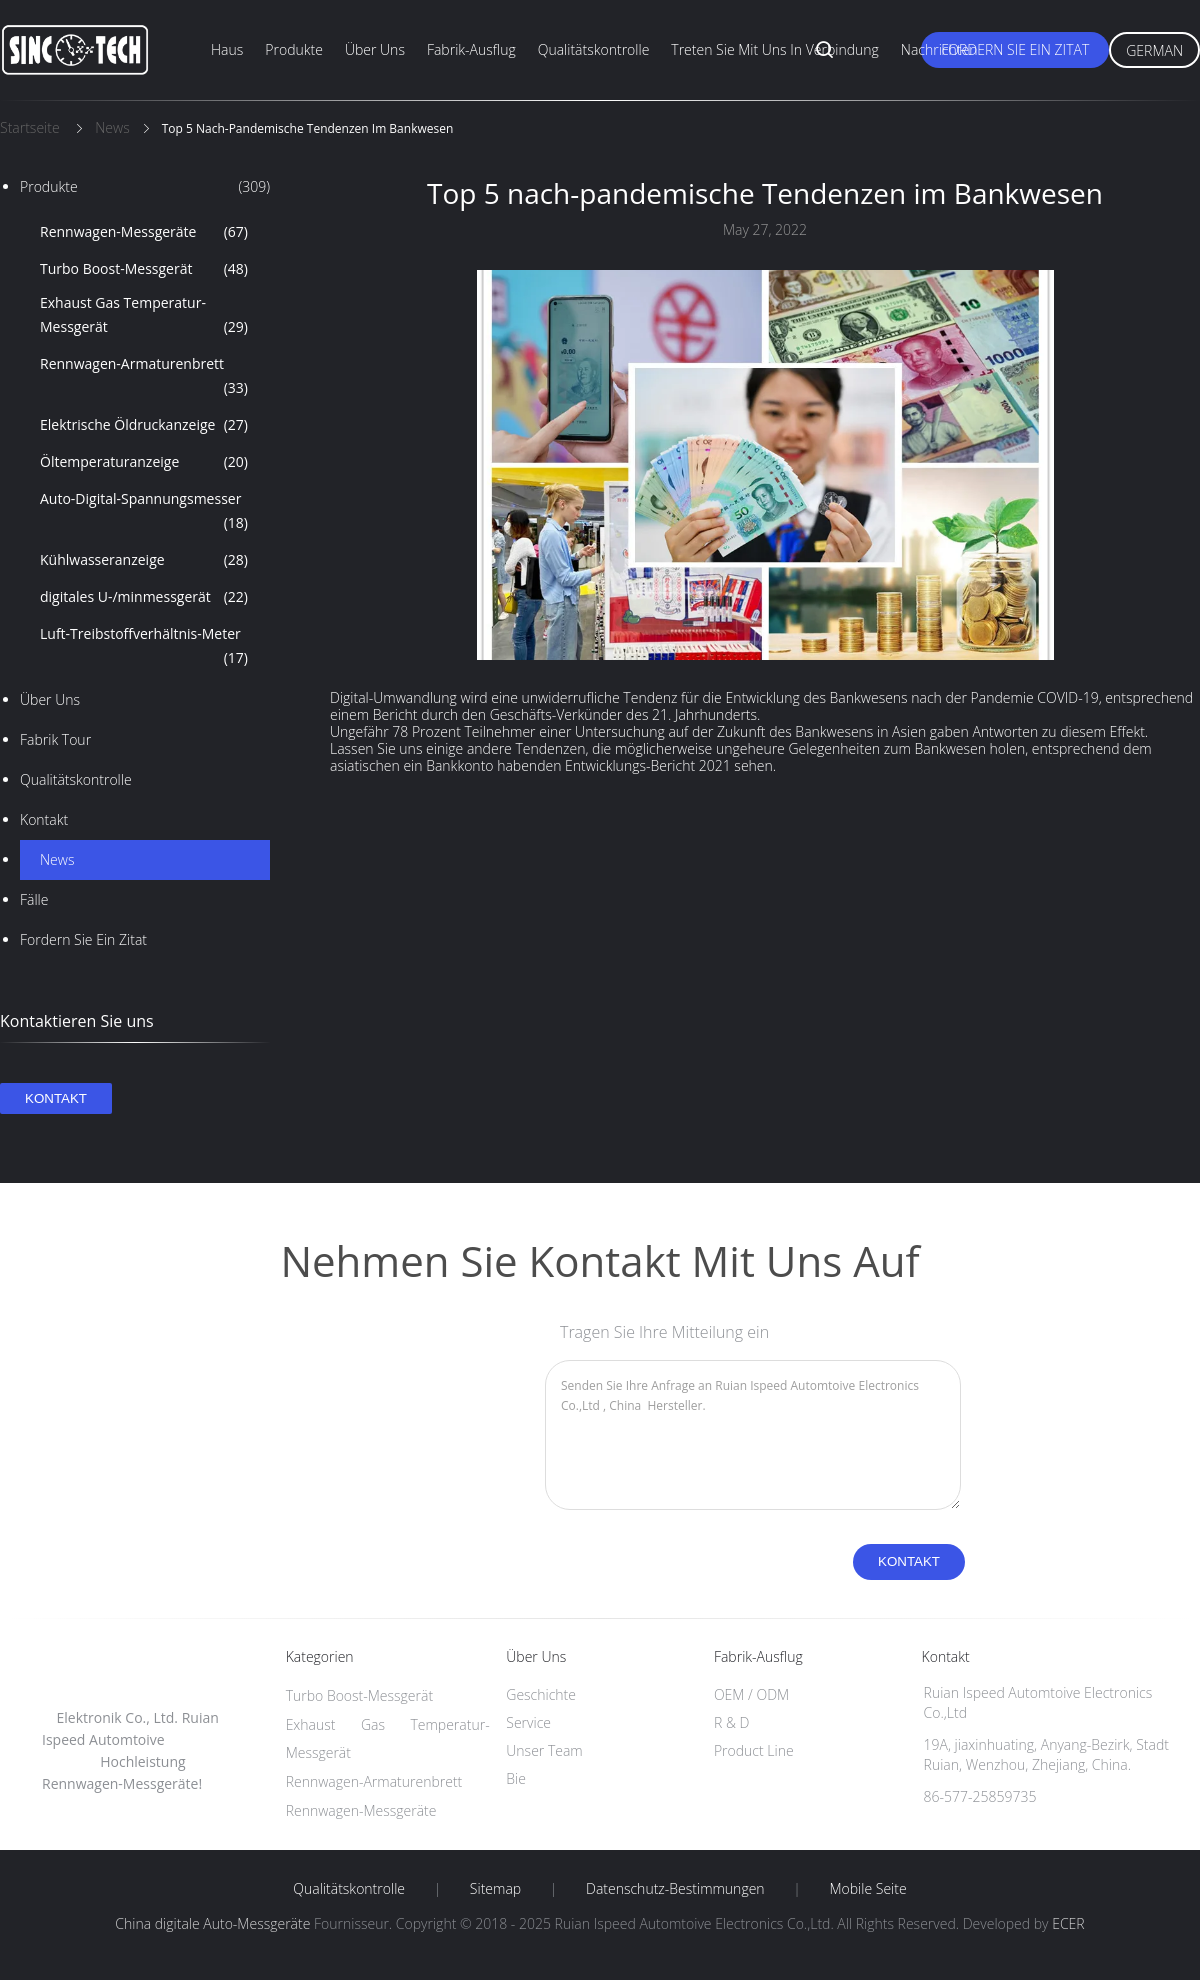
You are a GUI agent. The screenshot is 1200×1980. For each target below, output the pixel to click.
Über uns (375, 49)
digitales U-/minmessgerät (144, 597)
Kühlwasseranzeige (144, 560)
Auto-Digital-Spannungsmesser (144, 512)
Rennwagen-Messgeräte (144, 232)
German (1154, 50)
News (57, 859)
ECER (1068, 1923)
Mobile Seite (867, 1889)
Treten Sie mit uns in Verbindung (775, 49)
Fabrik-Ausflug (471, 49)
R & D (731, 1722)
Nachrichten (939, 49)
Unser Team (544, 1750)
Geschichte (541, 1694)
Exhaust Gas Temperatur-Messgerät (144, 316)
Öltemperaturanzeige (144, 462)
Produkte (294, 49)
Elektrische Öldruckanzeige (144, 425)
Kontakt (44, 819)
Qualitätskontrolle (594, 49)
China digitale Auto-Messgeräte (212, 1923)
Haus (227, 49)
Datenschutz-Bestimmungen (675, 1889)
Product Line (754, 1750)
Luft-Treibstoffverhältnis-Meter (144, 647)
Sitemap (495, 1889)
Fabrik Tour (55, 739)
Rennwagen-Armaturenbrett (144, 377)
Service (528, 1722)
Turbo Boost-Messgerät (144, 269)
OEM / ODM (751, 1694)
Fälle (34, 899)
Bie (516, 1778)
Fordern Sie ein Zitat (1015, 49)
